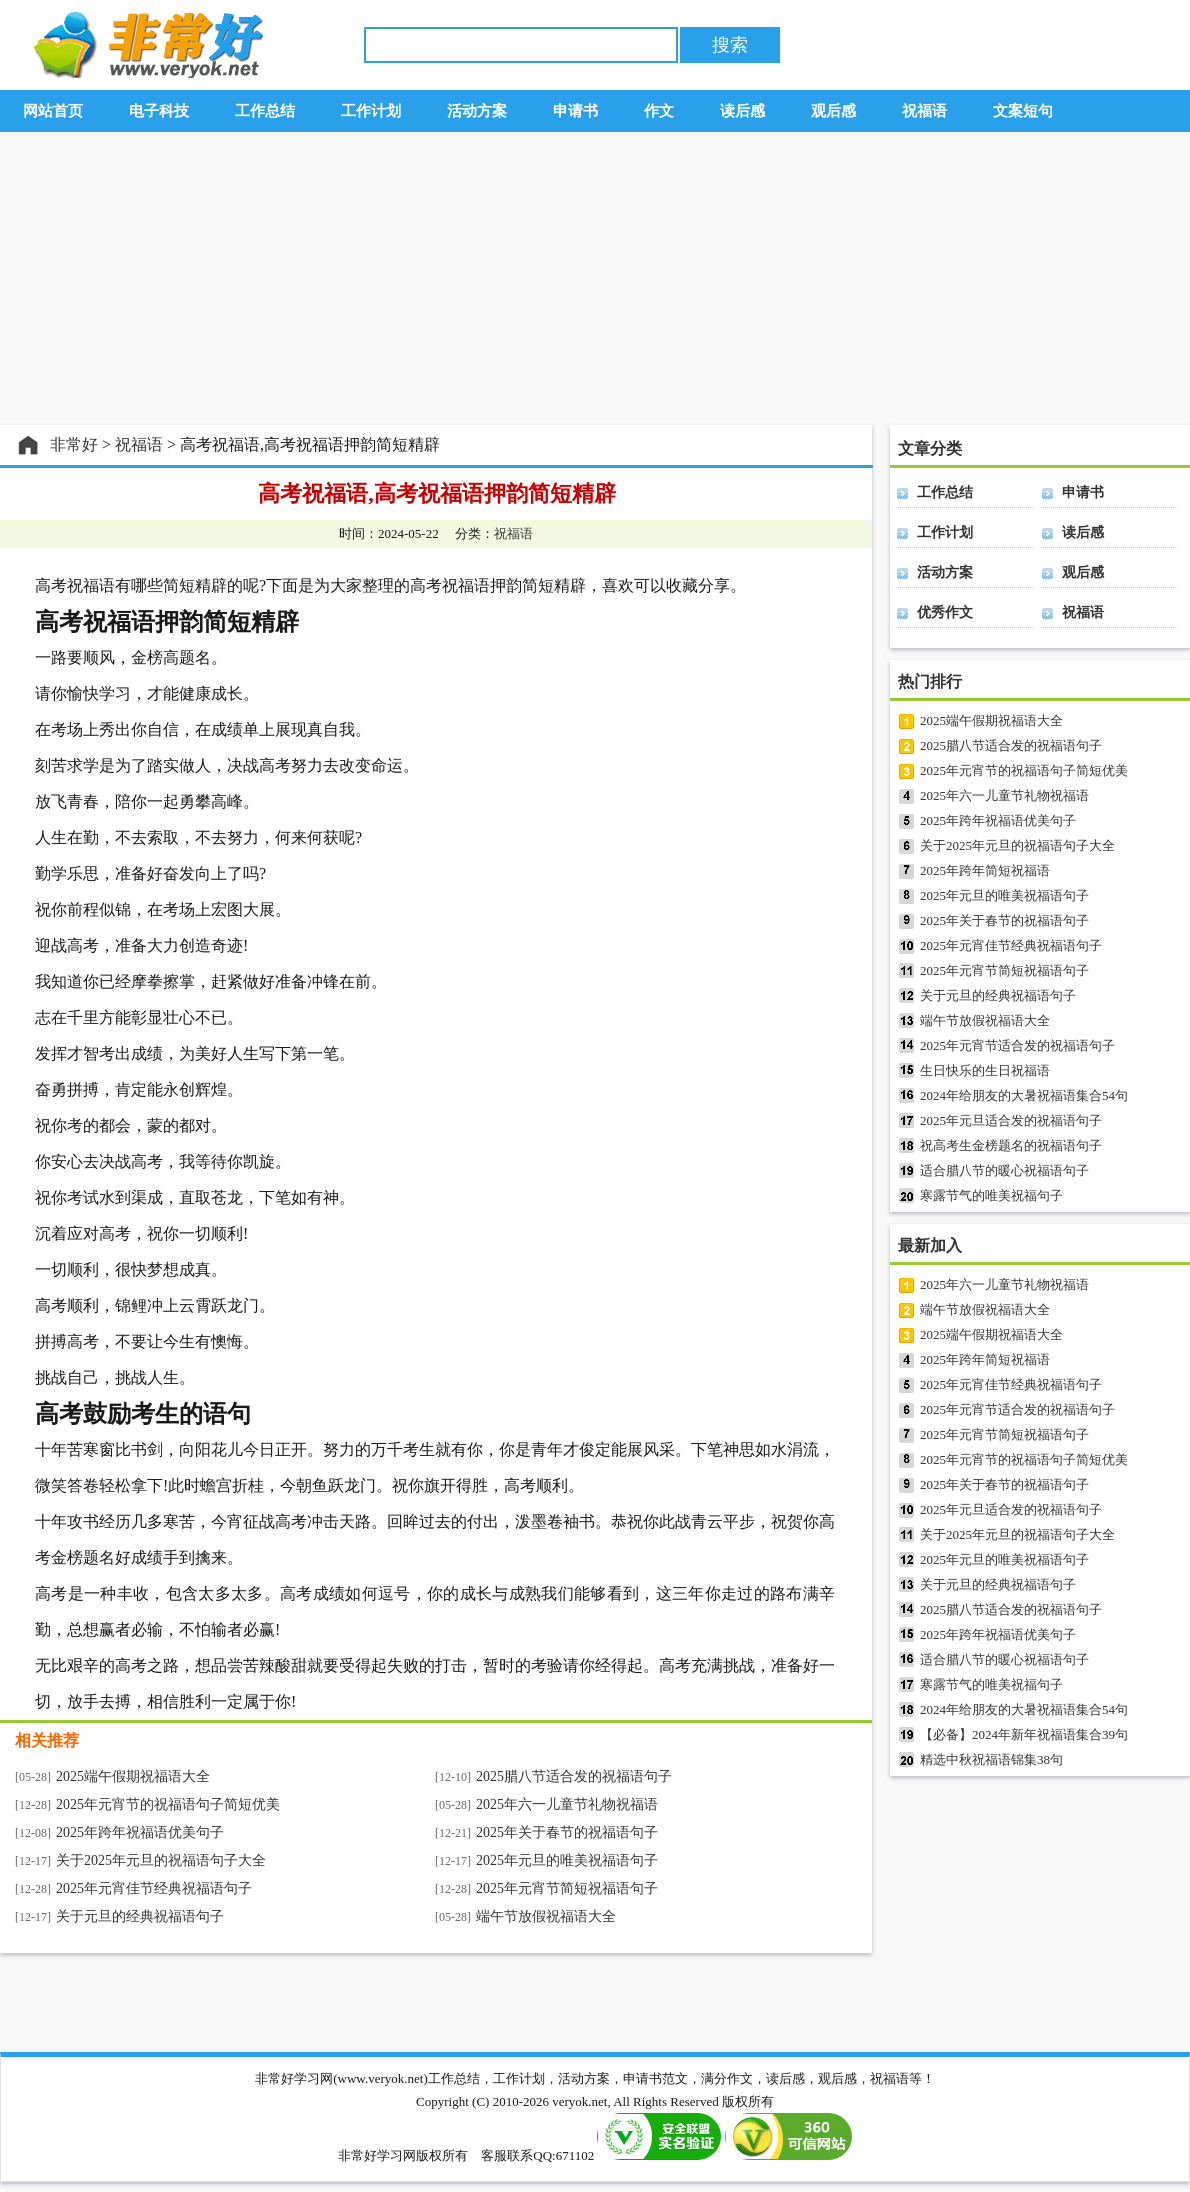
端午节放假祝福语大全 (546, 1916)
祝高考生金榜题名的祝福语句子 (1011, 1145)
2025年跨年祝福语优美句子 (140, 1832)
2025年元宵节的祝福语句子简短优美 (168, 1804)
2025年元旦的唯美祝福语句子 (567, 1860)
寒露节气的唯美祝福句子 (991, 1195)
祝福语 (139, 444)
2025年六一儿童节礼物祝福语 (567, 1804)
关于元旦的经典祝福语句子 (140, 1916)
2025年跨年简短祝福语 (985, 870)
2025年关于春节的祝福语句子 (567, 1832)
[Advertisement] (595, 279)
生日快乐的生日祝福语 (985, 1070)
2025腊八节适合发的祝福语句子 (574, 1776)
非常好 (74, 444)
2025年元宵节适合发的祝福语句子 (1017, 1045)
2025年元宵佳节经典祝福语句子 (154, 1888)
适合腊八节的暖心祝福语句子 (1004, 1170)
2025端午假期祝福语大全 (133, 1776)
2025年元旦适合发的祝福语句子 (1011, 1120)
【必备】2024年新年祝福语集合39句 (1024, 1734)
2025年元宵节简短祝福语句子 (567, 1888)
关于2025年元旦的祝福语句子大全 (161, 1860)
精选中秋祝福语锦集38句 (991, 1759)
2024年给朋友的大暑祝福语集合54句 (1024, 1095)
